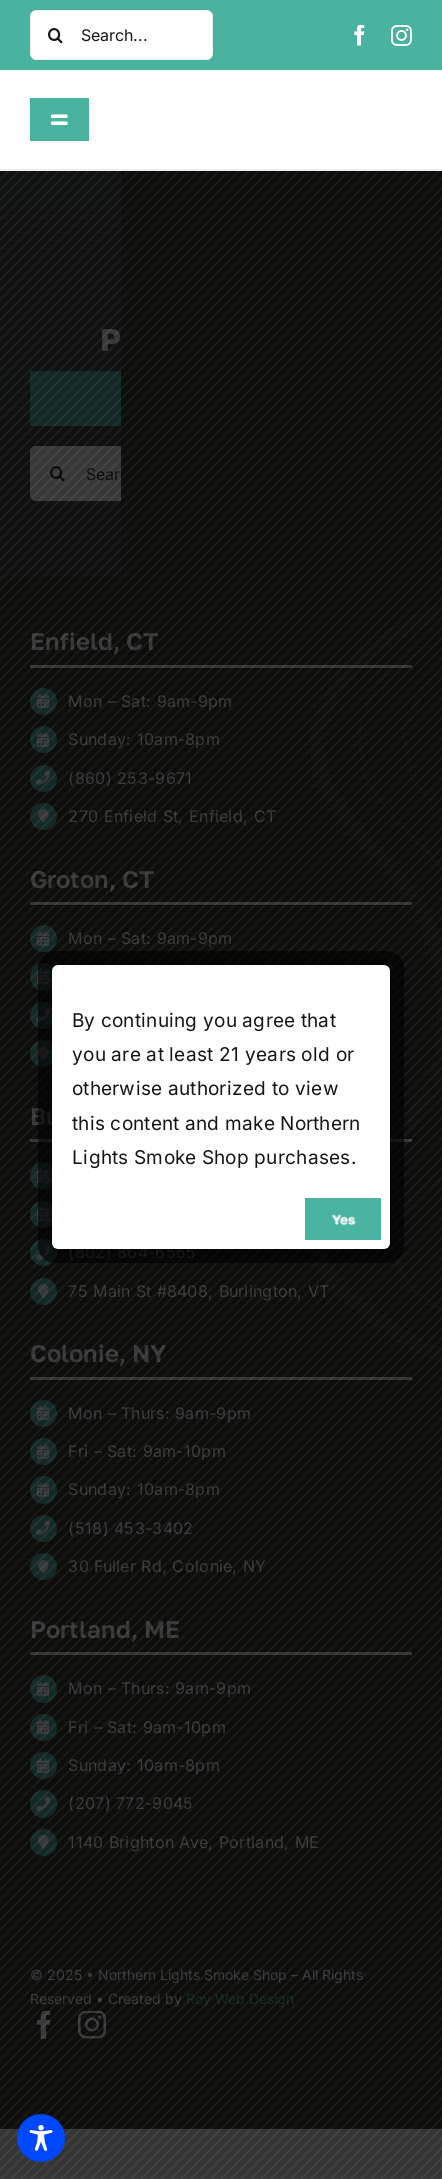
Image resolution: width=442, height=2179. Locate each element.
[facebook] (359, 35)
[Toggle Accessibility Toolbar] (41, 2138)
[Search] (55, 35)
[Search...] (121, 35)
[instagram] (401, 35)
